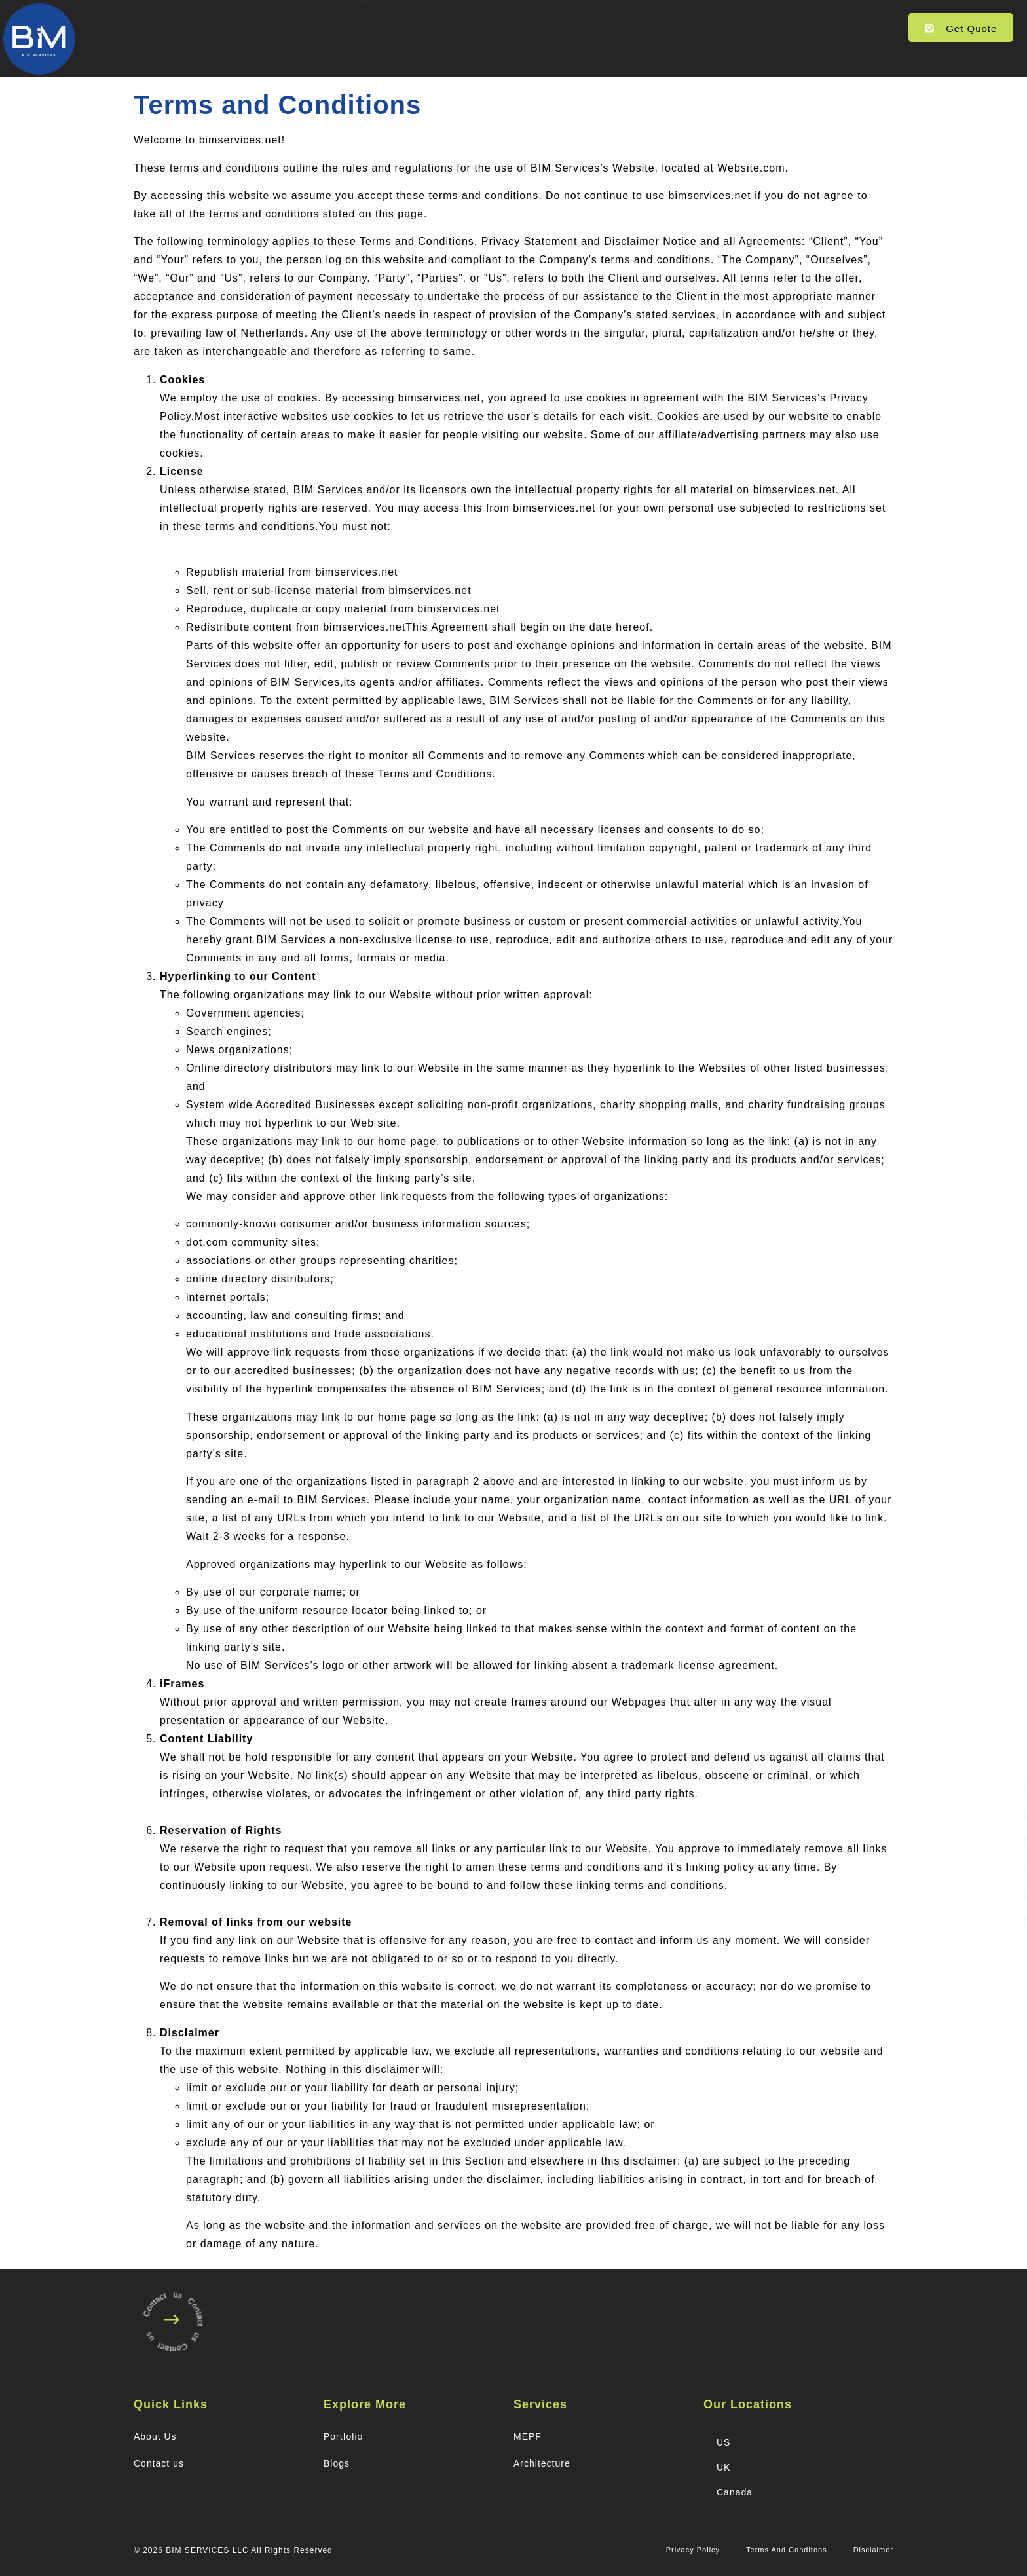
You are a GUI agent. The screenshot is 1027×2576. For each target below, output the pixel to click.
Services (372, 28)
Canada (735, 2492)
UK (723, 2467)
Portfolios (454, 27)
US (723, 2442)
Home (303, 27)
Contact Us (597, 27)
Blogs (524, 27)
